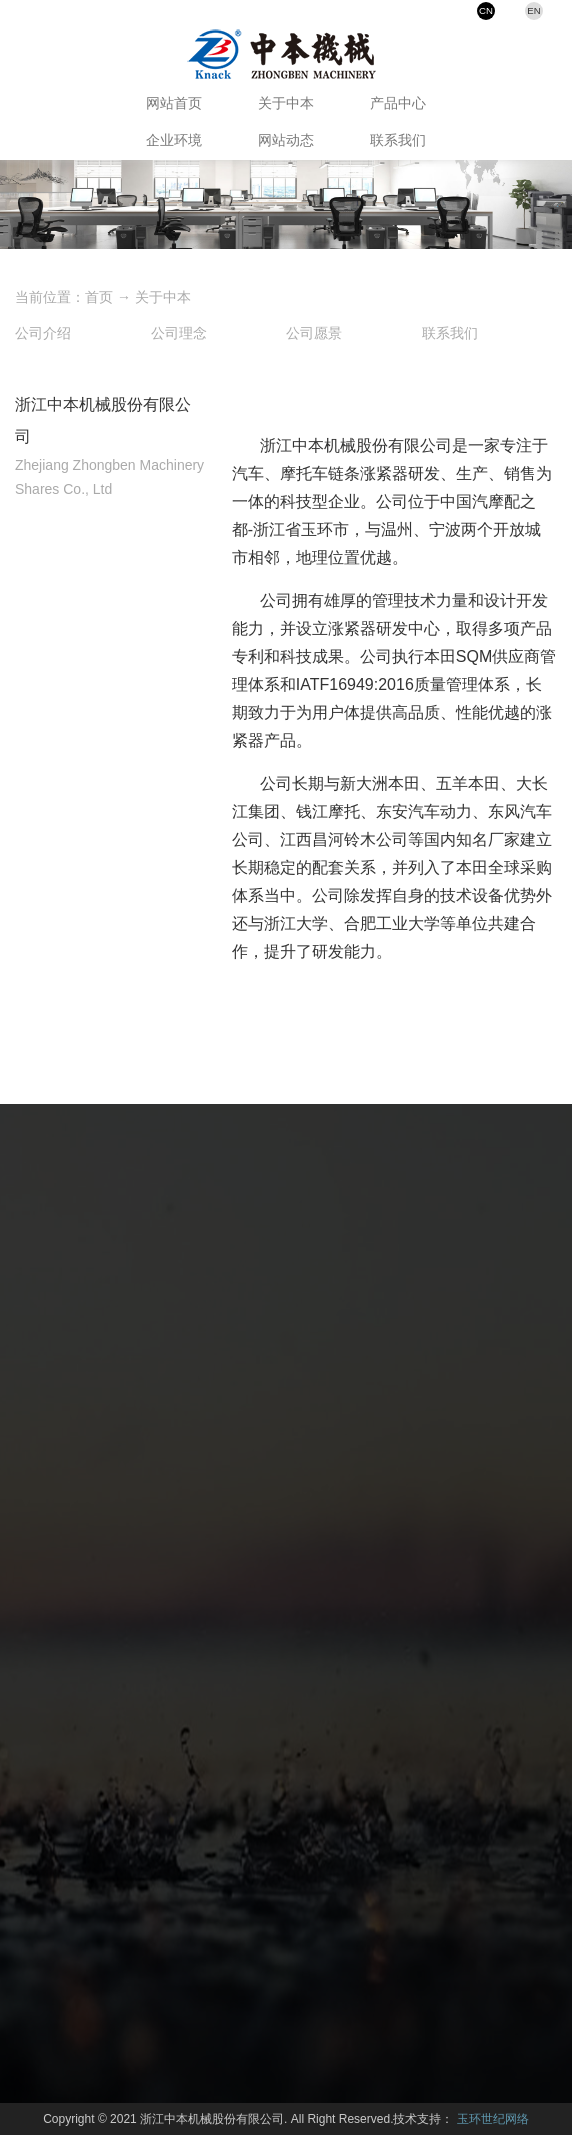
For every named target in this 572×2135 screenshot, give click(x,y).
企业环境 (174, 140)
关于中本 (286, 103)
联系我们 (398, 140)
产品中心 (398, 103)
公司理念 (179, 333)
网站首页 (174, 103)
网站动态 (286, 140)
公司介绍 (43, 333)
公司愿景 (314, 333)
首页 (99, 297)
